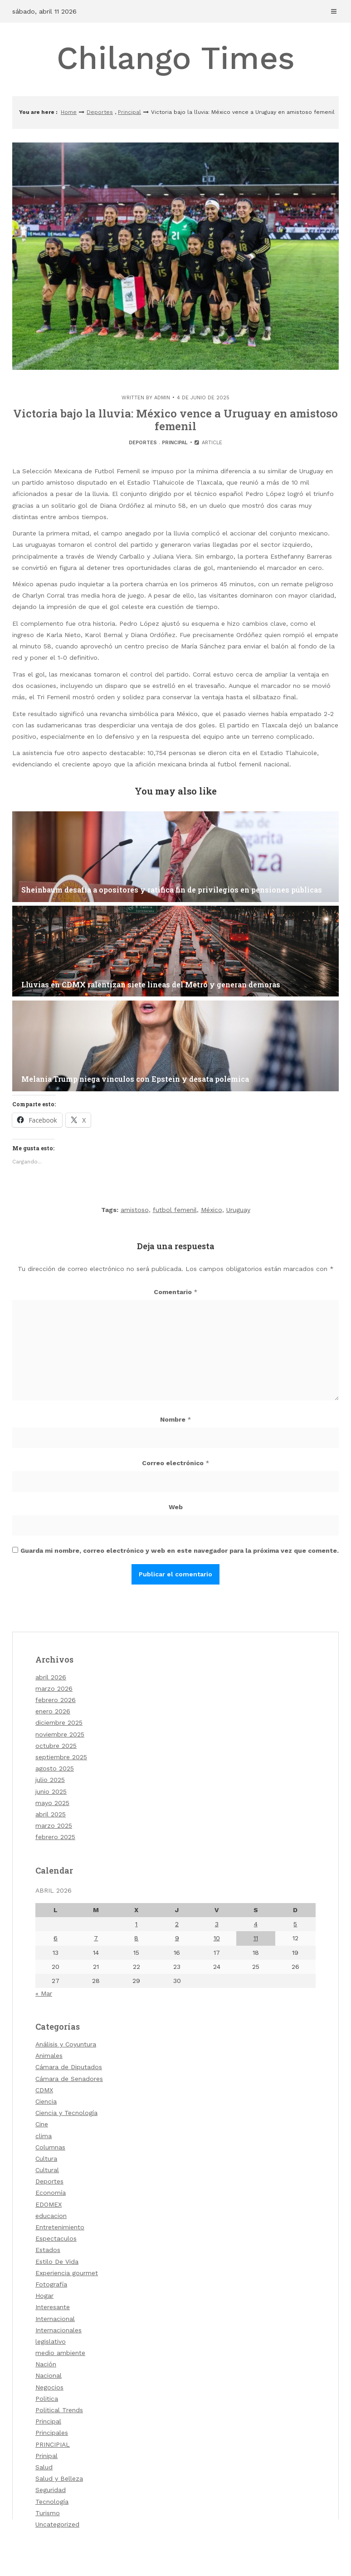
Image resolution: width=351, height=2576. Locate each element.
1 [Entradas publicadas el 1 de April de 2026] (136, 1924)
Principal (129, 112)
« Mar (43, 1993)
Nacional (48, 2375)
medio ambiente (60, 2352)
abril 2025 (50, 1814)
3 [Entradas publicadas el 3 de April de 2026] (217, 1924)
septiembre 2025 (61, 1757)
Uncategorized (57, 2524)
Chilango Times (176, 58)
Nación (45, 2364)
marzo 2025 (53, 1825)
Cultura (46, 2158)
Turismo (47, 2513)
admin (162, 398)
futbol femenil (175, 1209)
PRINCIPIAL (52, 2444)
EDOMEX (48, 2204)
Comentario (176, 1291)
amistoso (135, 1209)
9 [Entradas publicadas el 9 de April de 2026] (177, 1938)
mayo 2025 (52, 1802)
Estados (47, 2249)
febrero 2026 (55, 1699)
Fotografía (51, 2284)
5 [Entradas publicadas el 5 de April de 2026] (295, 1924)
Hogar (44, 2295)
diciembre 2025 (59, 1722)
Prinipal (46, 2455)
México (211, 1209)
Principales (51, 2432)
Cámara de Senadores (69, 2078)
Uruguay (238, 1209)
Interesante (52, 2307)
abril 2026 (50, 1677)
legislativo (50, 2341)
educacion (51, 2215)
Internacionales (58, 2330)
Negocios (49, 2387)
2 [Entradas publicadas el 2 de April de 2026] (177, 1924)
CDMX (44, 2090)
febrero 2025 (55, 1836)
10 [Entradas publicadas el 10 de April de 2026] (217, 1938)
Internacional (55, 2318)
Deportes (100, 112)
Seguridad (50, 2489)
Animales (49, 2055)
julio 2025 (50, 1779)
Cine (41, 2124)
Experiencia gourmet (66, 2273)
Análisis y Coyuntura (65, 2044)
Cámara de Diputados (68, 2067)
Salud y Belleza (59, 2478)
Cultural (47, 2170)
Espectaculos (56, 2238)
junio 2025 (51, 1791)
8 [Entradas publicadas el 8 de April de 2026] (136, 1938)
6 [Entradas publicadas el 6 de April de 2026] (56, 1938)
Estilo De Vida (56, 2261)
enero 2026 (52, 1711)
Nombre (175, 1419)
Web (176, 1507)
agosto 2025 (54, 1768)
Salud (44, 2467)
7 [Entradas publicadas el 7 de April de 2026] (96, 1938)
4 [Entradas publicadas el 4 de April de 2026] (256, 1924)
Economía (50, 2192)
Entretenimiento (59, 2227)
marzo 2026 (54, 1688)
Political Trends (59, 2410)
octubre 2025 (56, 1745)
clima (43, 2135)
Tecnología (51, 2501)
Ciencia (46, 2101)
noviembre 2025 (59, 1734)
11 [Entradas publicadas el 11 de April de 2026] (255, 1938)
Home (69, 112)
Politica (46, 2398)
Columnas (50, 2147)
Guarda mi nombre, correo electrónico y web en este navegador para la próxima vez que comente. (179, 1550)
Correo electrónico (176, 1463)
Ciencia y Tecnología (66, 2112)
